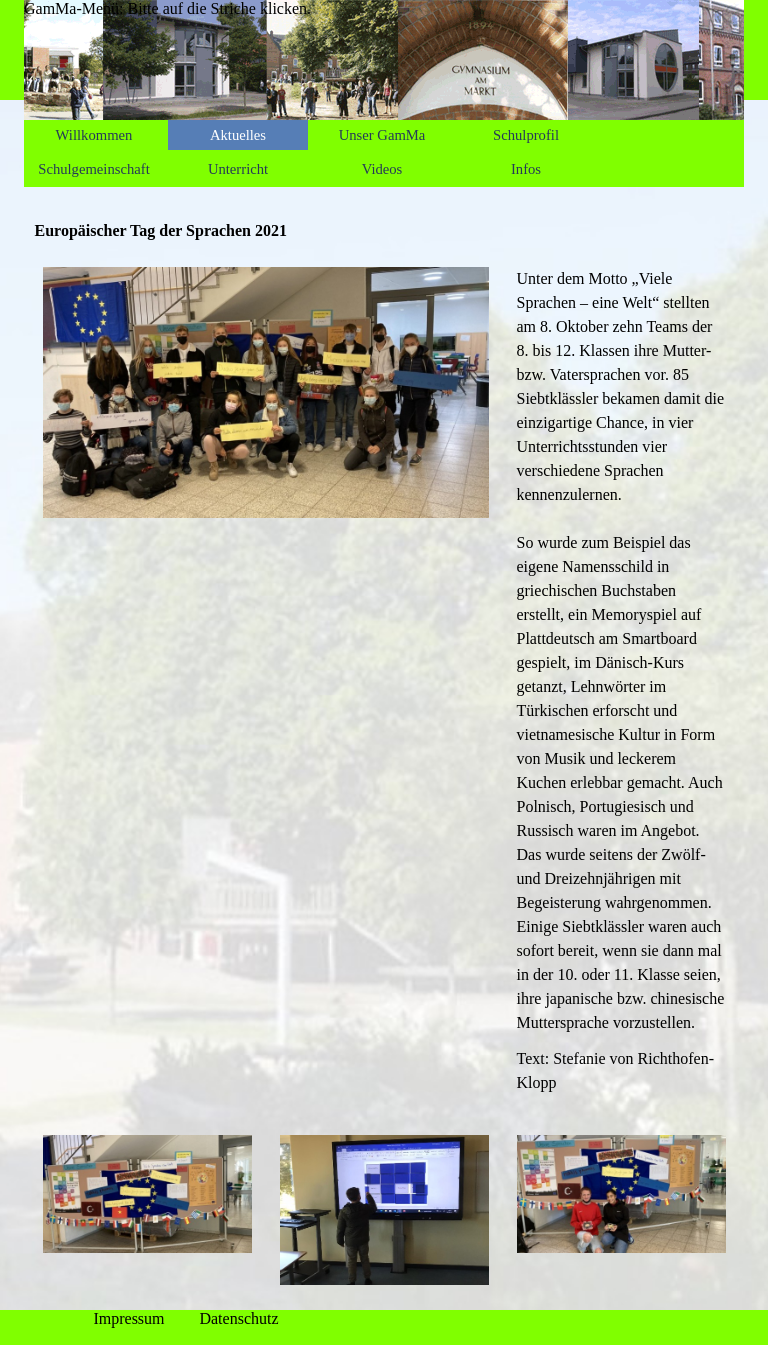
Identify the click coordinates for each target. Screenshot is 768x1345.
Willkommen (94, 135)
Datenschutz (238, 1318)
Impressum (128, 1318)
